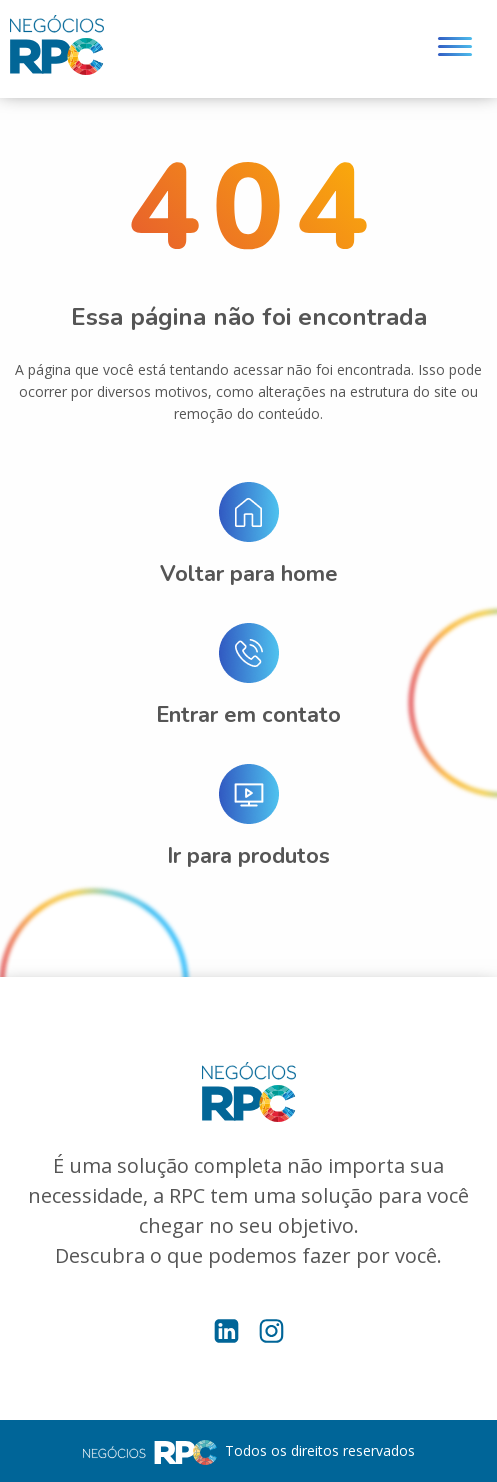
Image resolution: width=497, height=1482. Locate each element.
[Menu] (455, 49)
